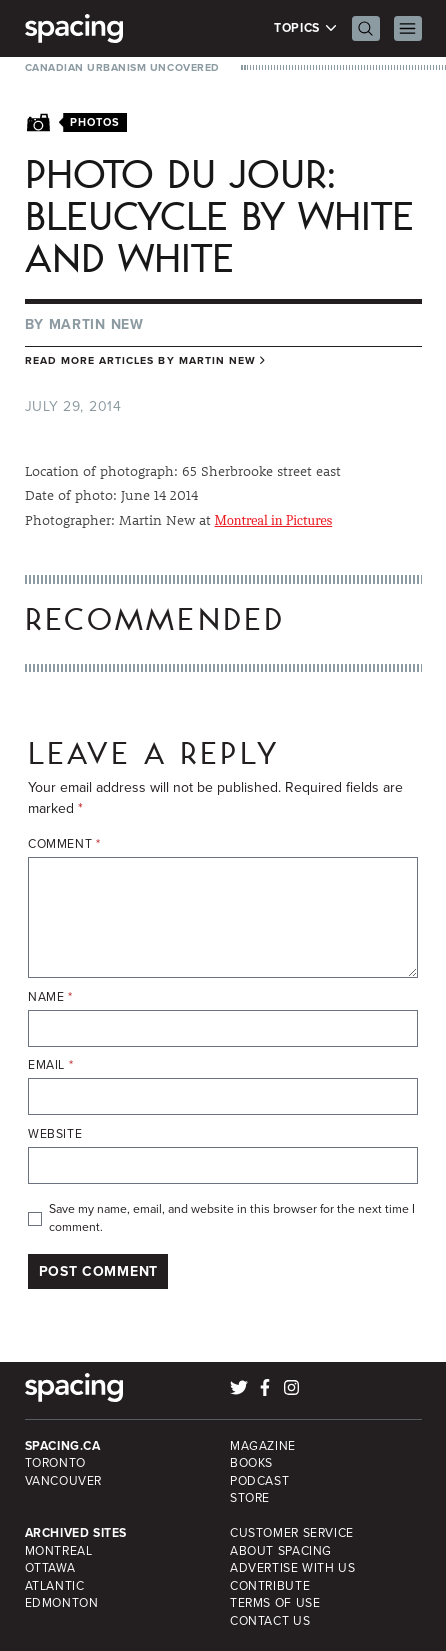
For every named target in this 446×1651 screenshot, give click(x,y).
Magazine (263, 1446)
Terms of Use (275, 1603)
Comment (64, 844)
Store (250, 1498)
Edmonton (62, 1603)
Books (251, 1463)
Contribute (270, 1586)
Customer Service (292, 1533)
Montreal (59, 1551)
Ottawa (50, 1568)
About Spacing (281, 1551)
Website (55, 1134)
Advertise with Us (292, 1568)
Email (50, 1065)
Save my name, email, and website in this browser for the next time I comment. (232, 1218)
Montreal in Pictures (274, 520)
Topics (305, 28)
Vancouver (64, 1481)
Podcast (259, 1481)
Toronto (55, 1463)
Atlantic (55, 1586)
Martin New (96, 324)
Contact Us (270, 1621)
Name (50, 997)
